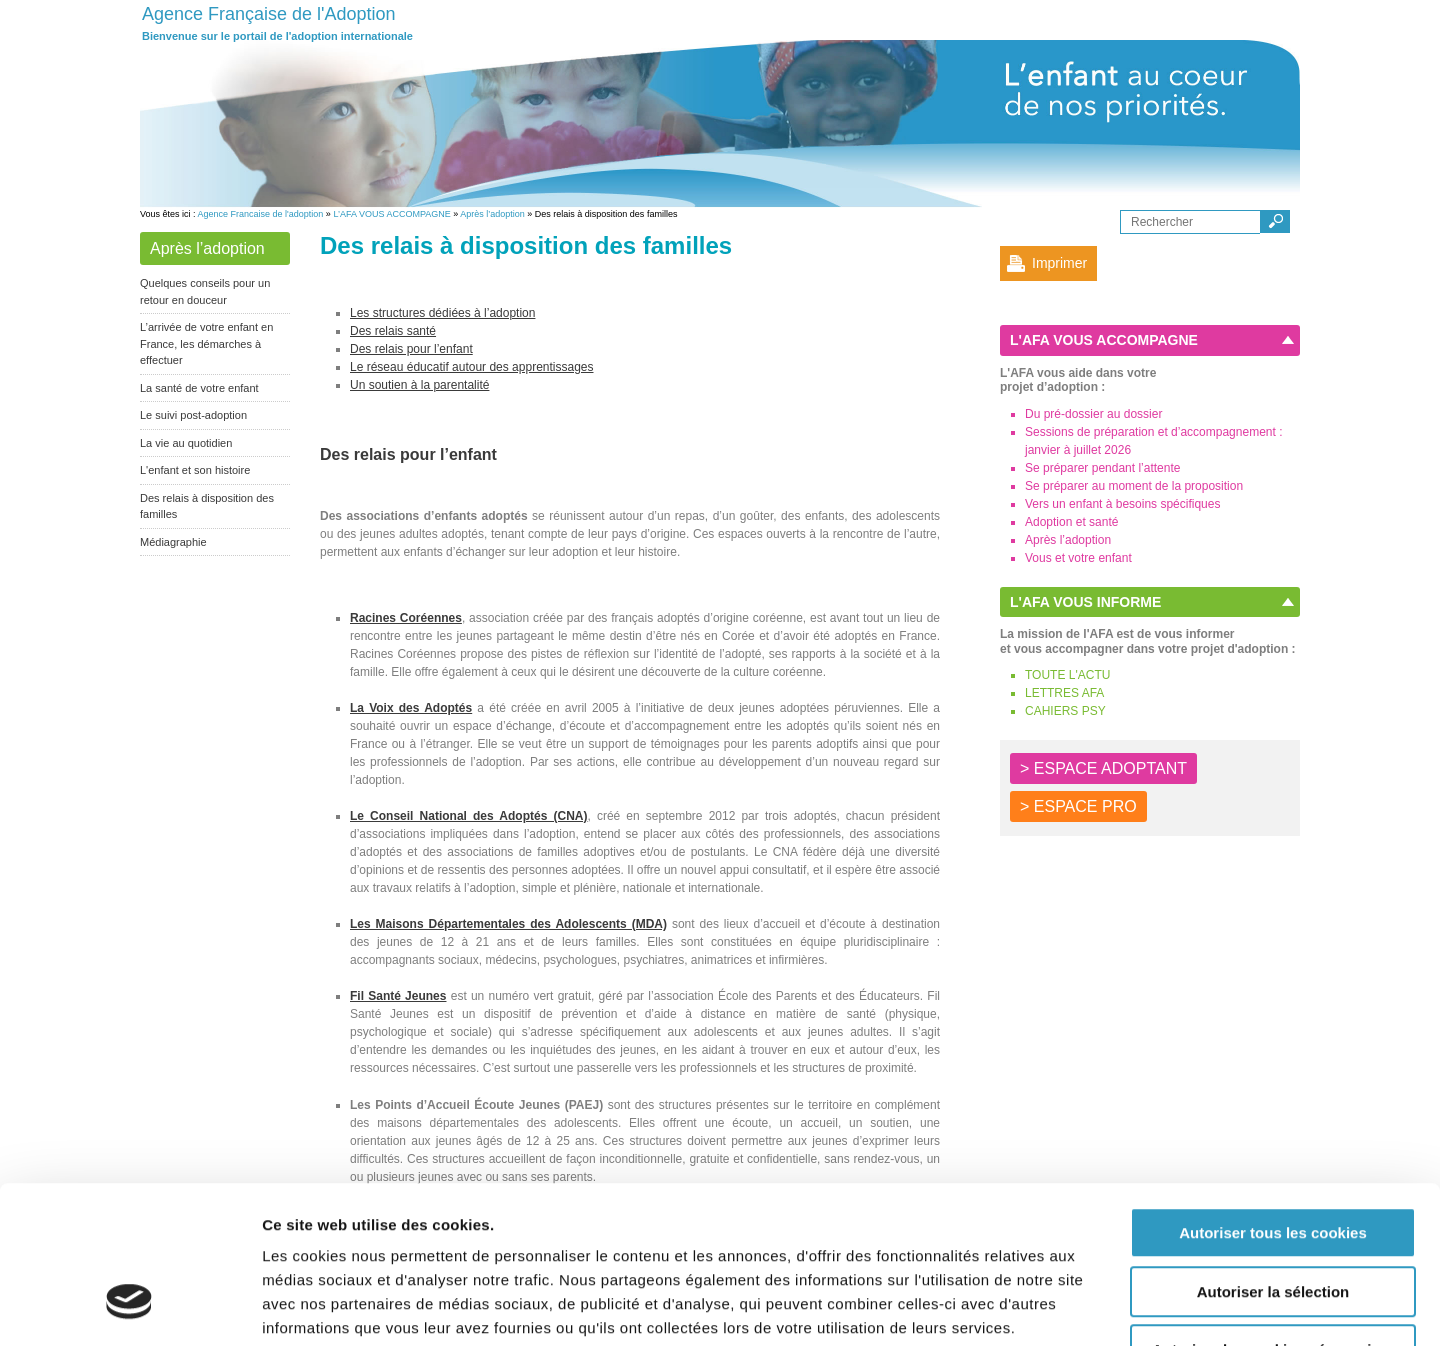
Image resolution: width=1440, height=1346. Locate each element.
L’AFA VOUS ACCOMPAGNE (391, 214)
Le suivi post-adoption (193, 415)
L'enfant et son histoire (195, 470)
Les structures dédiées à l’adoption (442, 313)
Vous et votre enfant (1078, 558)
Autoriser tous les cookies (1273, 1101)
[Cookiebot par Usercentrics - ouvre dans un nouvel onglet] (129, 1307)
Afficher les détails (1101, 1306)
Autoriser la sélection (1273, 1160)
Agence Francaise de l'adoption (261, 214)
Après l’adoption (492, 214)
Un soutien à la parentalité (419, 385)
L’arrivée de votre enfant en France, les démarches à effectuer (206, 343)
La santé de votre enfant (199, 388)
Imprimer (1059, 263)
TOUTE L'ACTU (1067, 675)
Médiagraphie (173, 542)
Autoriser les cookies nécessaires (1273, 1218)
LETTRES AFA (1064, 693)
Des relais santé (393, 331)
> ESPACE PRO (1078, 806)
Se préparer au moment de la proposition (1134, 486)
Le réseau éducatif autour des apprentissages (472, 367)
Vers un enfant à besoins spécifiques (1122, 504)
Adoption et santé (1071, 522)
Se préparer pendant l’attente (1102, 468)
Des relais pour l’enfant (411, 349)
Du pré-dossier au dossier (1093, 414)
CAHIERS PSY (1065, 711)
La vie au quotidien (186, 443)
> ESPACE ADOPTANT (1103, 768)
